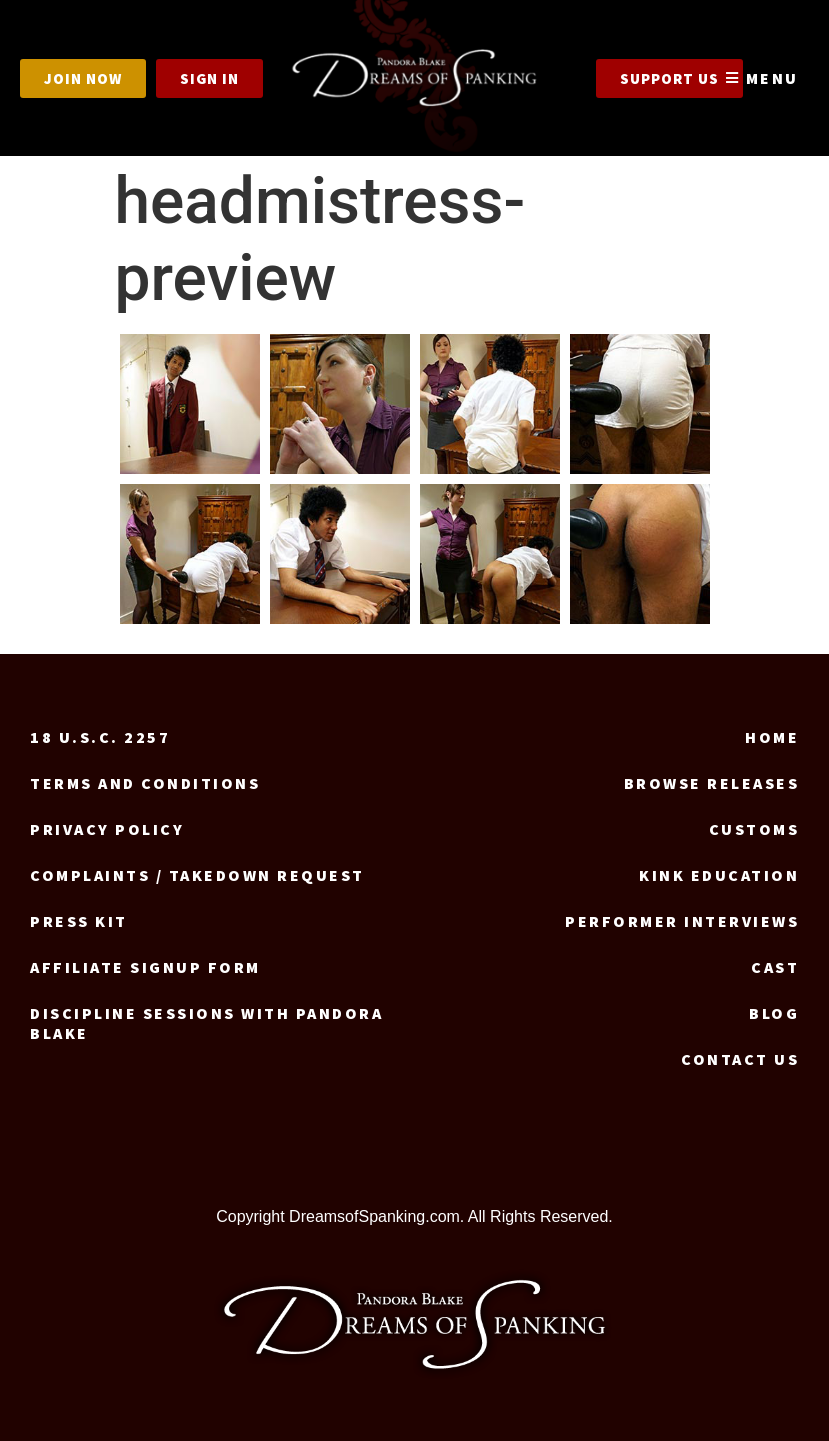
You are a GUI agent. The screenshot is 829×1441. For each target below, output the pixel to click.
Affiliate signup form (145, 967)
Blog (774, 1013)
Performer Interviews (682, 921)
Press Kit (79, 921)
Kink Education (719, 875)
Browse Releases (712, 783)
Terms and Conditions (145, 783)
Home (772, 737)
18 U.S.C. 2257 (100, 737)
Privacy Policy (107, 829)
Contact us (740, 1059)
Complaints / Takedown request (197, 875)
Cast (775, 967)
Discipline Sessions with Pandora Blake (206, 1023)
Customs (754, 829)
